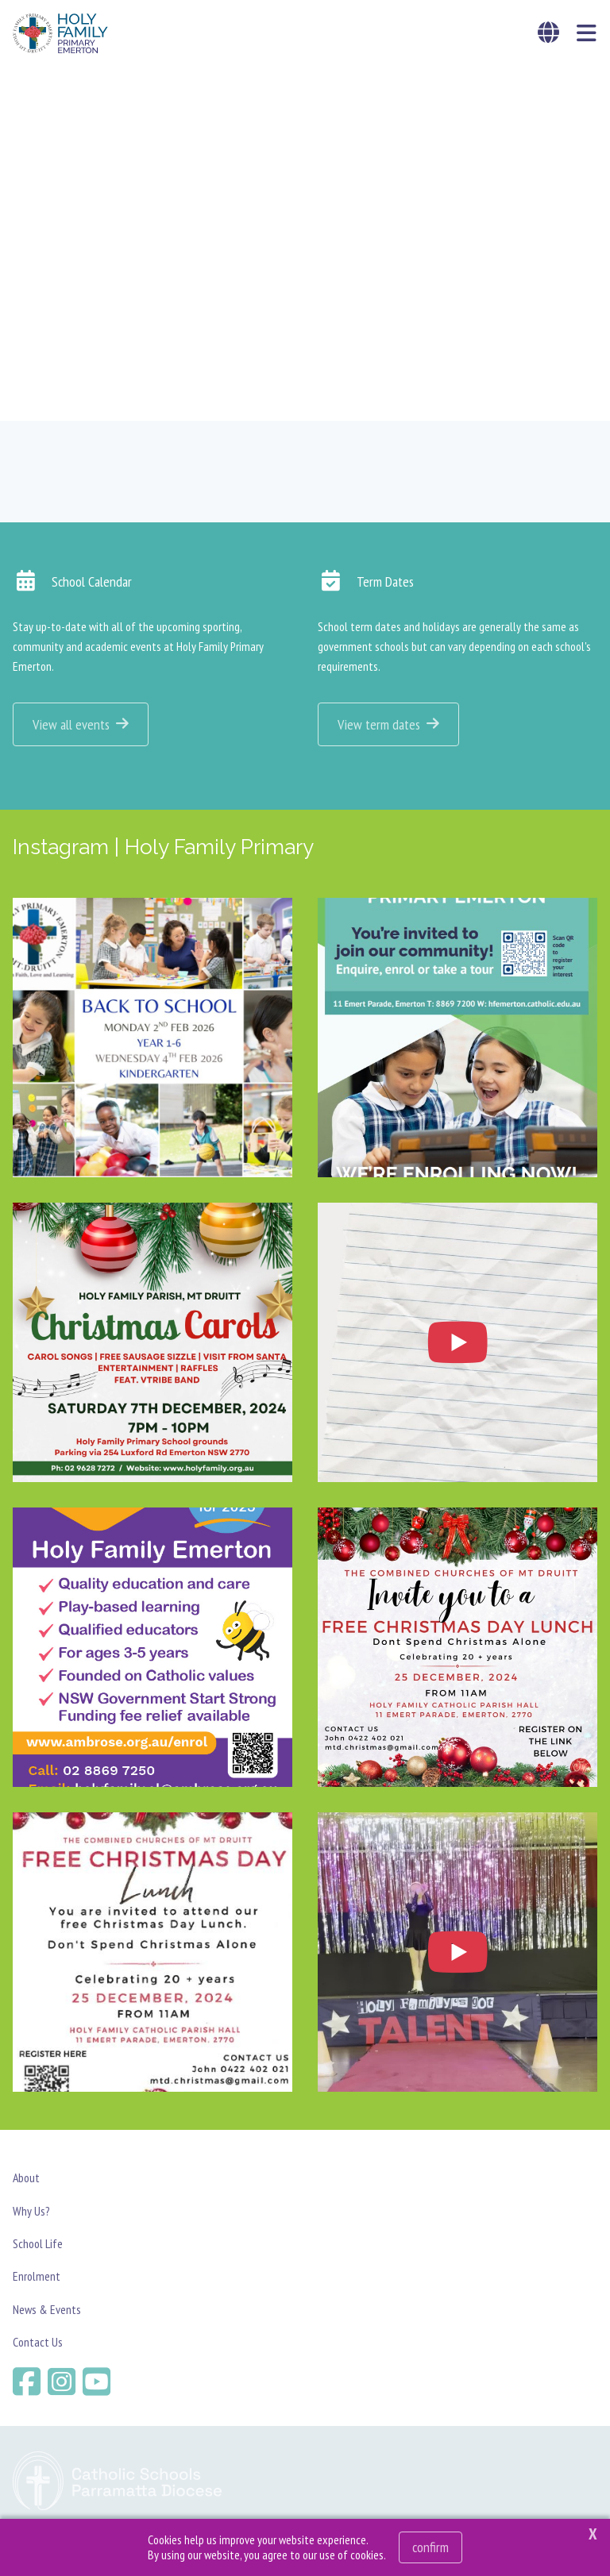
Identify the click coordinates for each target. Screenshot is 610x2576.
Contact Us (38, 2342)
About (26, 2177)
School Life (38, 2243)
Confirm (430, 2547)
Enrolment (36, 2276)
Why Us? (31, 2211)
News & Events (47, 2309)
